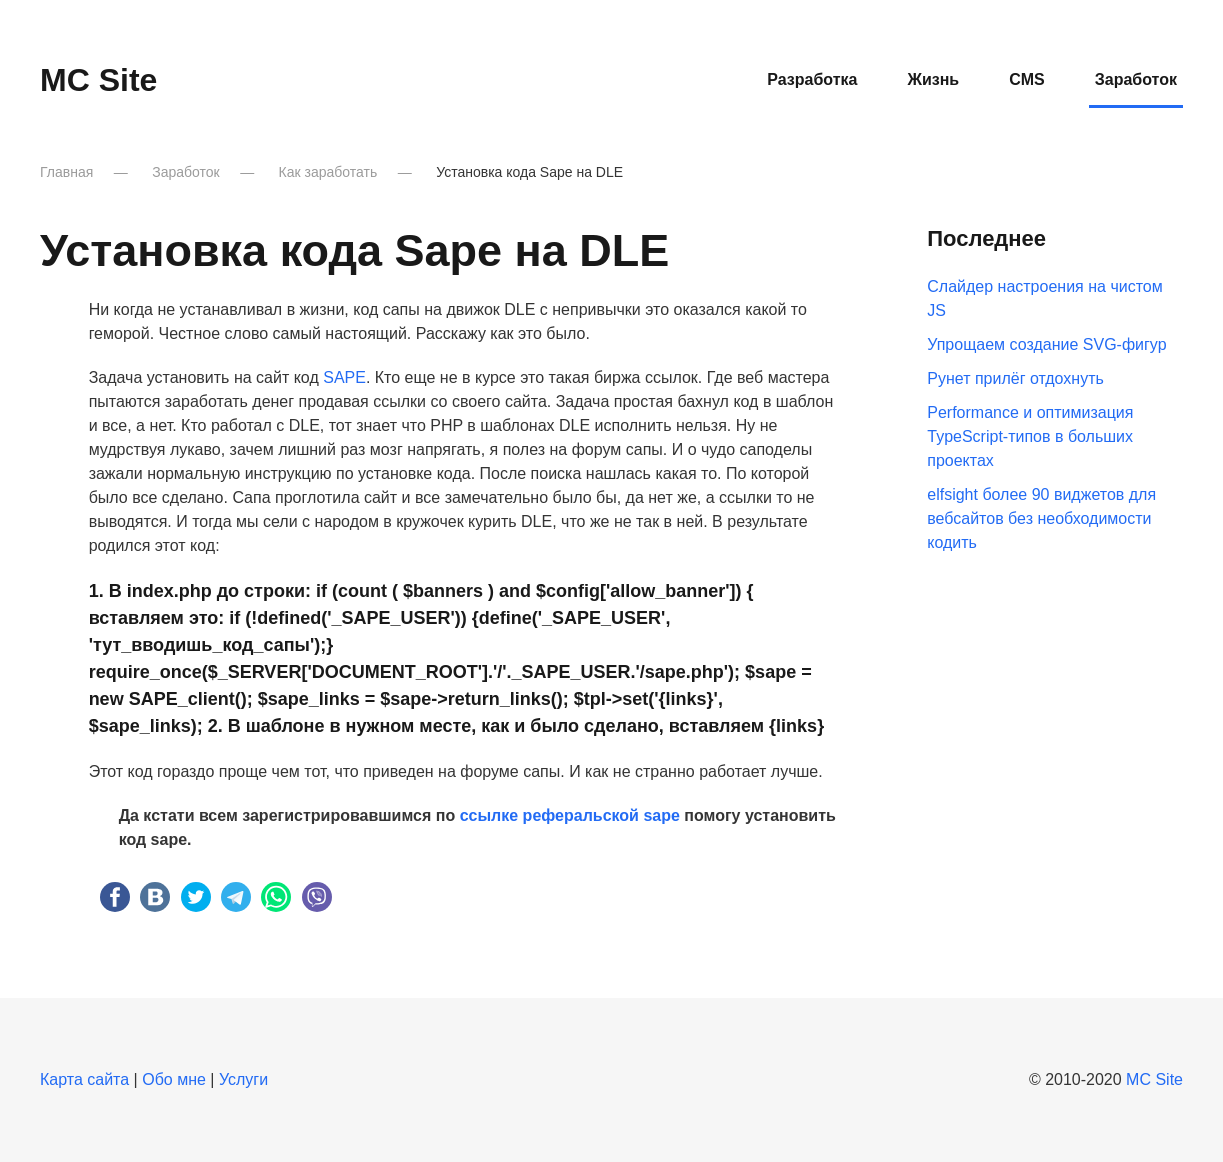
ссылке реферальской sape (570, 815)
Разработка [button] (812, 79)
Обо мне (174, 1079)
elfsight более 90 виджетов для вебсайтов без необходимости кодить (1041, 518)
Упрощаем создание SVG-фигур (1046, 344)
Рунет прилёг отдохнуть (1015, 378)
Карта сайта (84, 1079)
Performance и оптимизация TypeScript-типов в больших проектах (1030, 436)
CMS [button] (1027, 79)
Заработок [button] (1136, 79)
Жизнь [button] (933, 79)
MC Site (1154, 1079)
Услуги (243, 1079)
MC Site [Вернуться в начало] (98, 80)
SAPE (344, 377)
